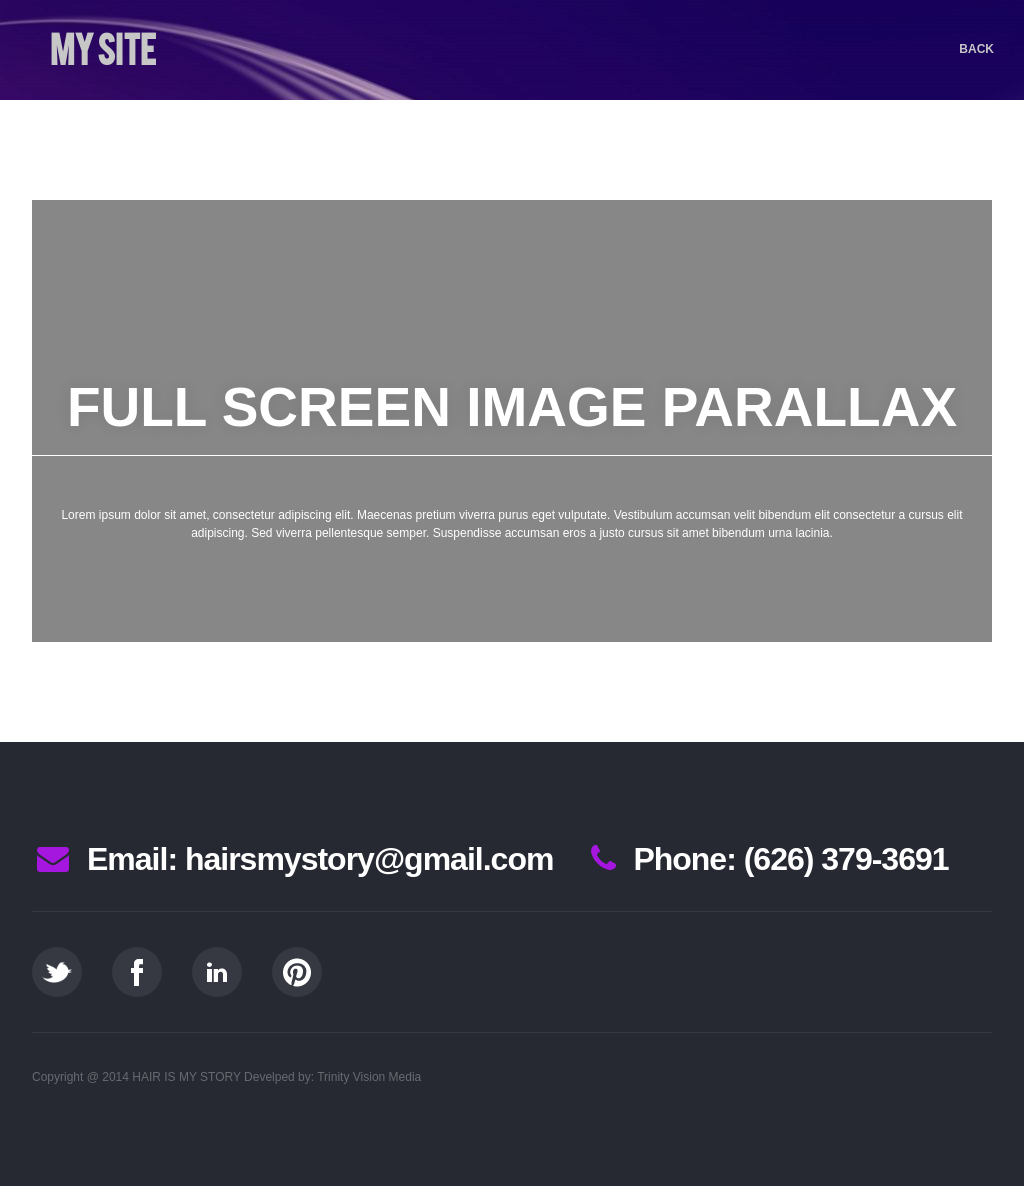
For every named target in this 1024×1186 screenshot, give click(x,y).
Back (976, 49)
